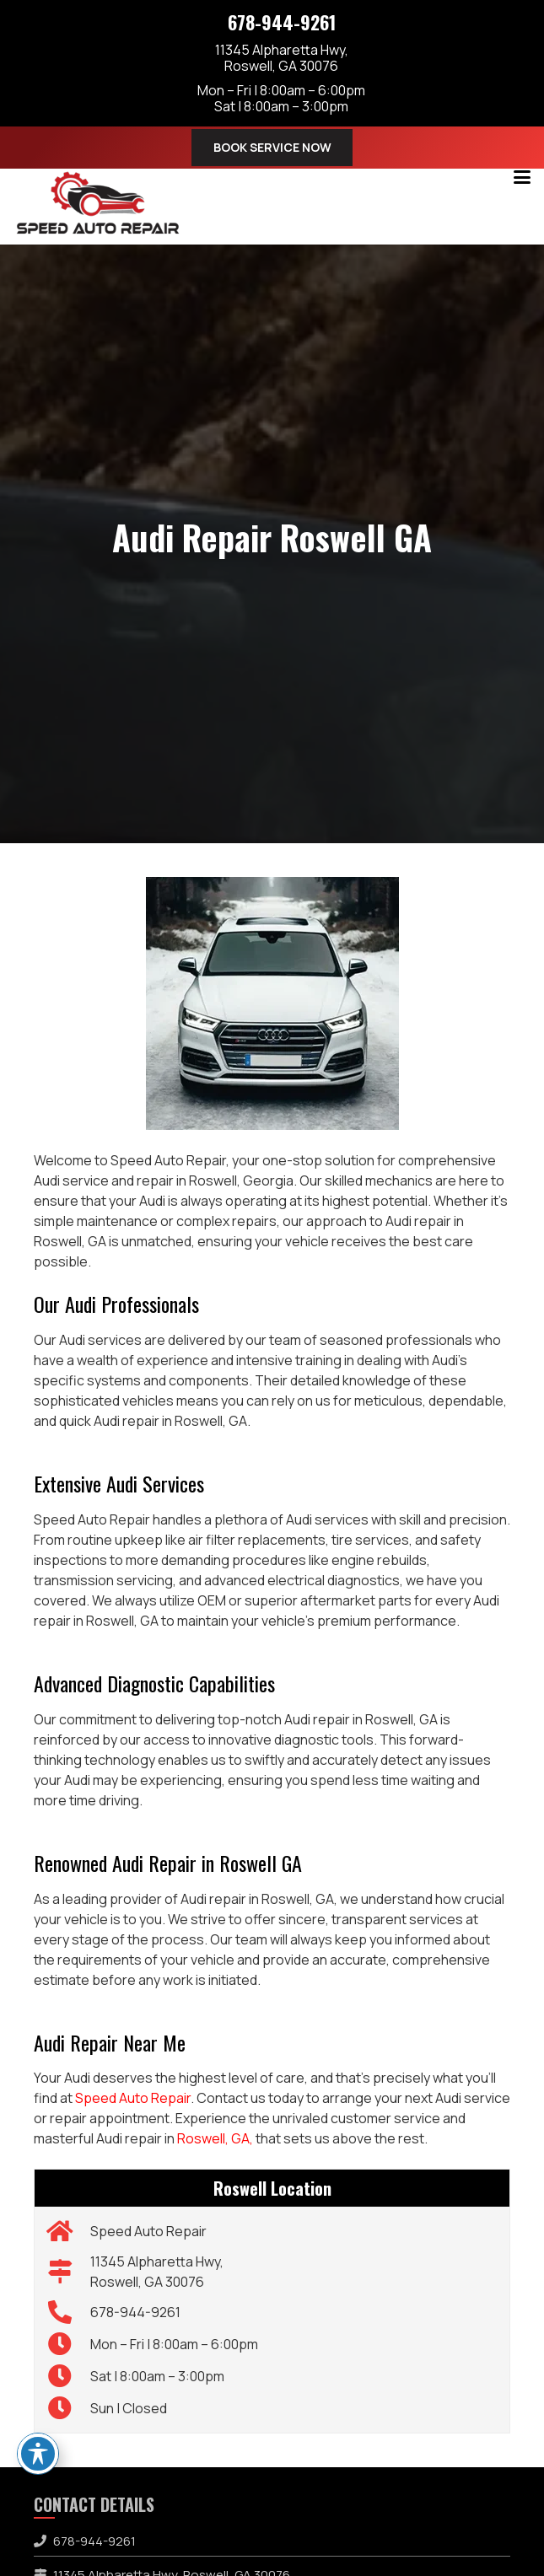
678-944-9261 (282, 21)
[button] (522, 177)
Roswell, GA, (215, 2138)
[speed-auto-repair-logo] (97, 202)
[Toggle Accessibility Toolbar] (38, 2453)
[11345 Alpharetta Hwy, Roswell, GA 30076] (68, 2271)
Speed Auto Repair (133, 2098)
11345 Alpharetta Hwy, (281, 57)
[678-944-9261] (68, 2312)
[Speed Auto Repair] (68, 2231)
